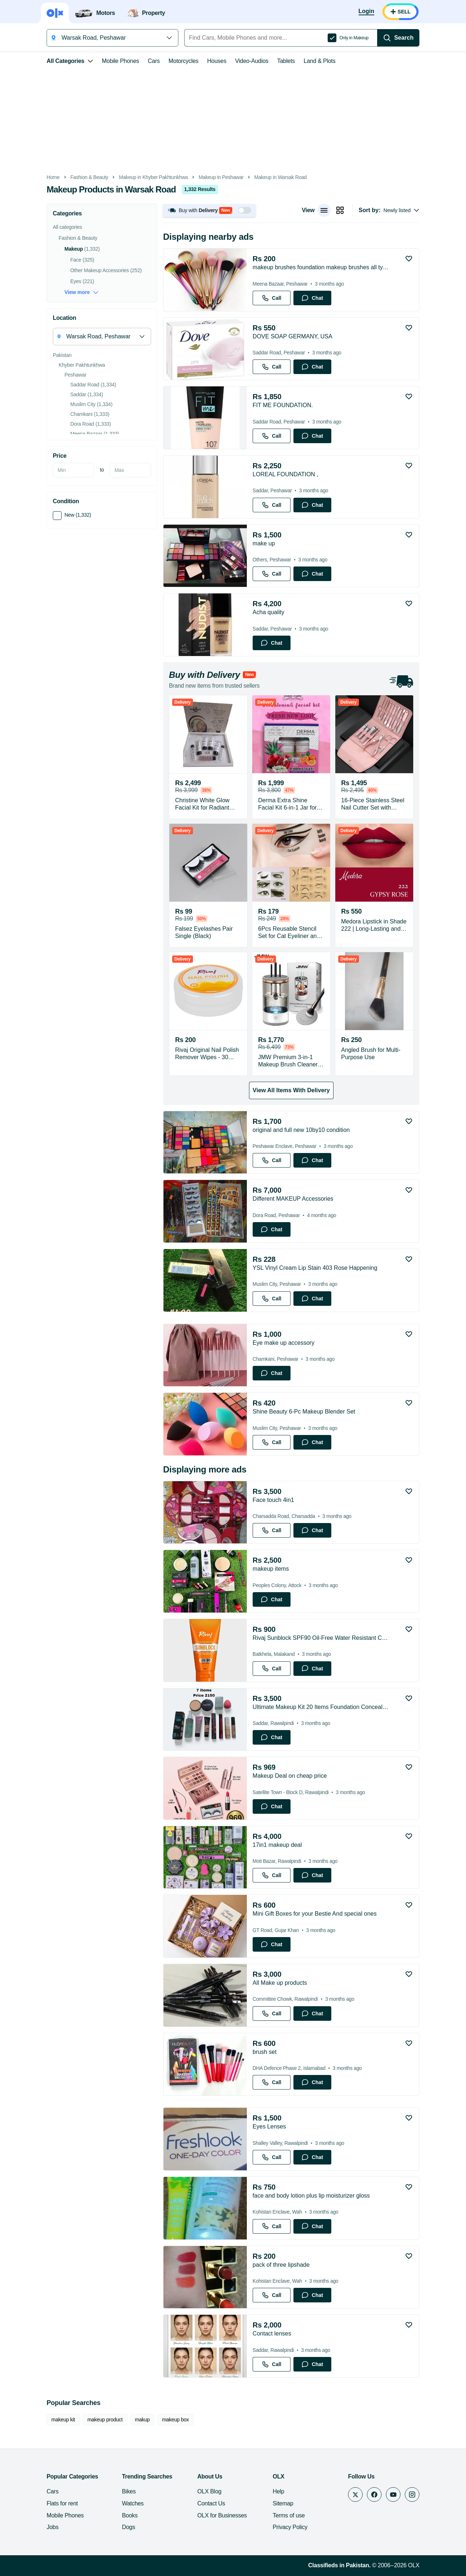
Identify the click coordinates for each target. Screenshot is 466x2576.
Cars (154, 61)
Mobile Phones (120, 61)
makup (142, 2419)
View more (81, 292)
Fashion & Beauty (89, 177)
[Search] (398, 38)
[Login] (366, 11)
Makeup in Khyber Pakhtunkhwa (153, 177)
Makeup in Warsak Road (280, 177)
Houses (216, 61)
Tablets (286, 61)
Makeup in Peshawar (221, 177)
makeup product (105, 2419)
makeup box (175, 2419)
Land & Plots (319, 61)
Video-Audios (252, 61)
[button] (209, 210)
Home (53, 177)
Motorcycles (183, 61)
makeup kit (63, 2419)
